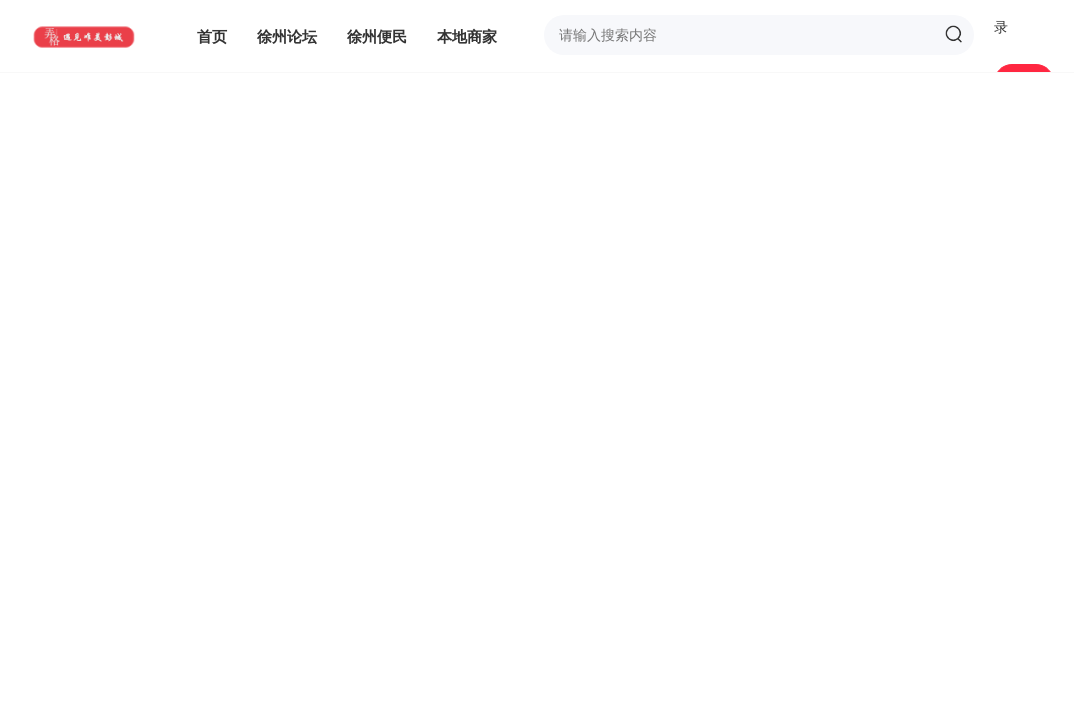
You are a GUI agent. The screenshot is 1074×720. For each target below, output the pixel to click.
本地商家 (467, 36)
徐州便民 (377, 36)
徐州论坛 (287, 36)
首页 (212, 36)
